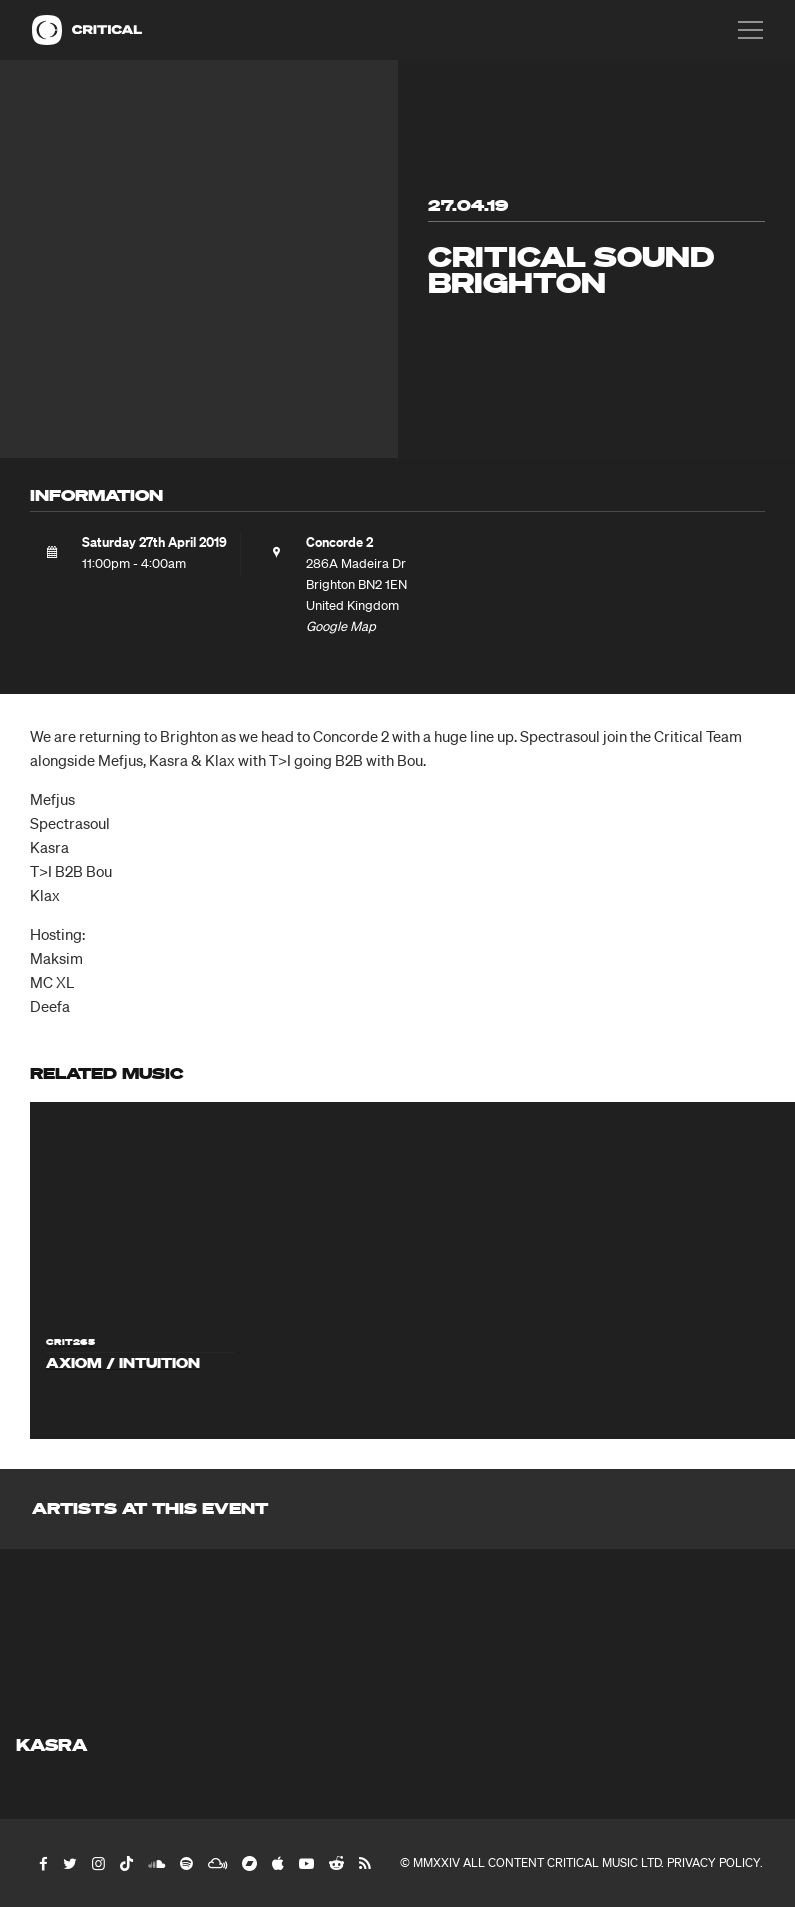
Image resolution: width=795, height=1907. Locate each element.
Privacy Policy (713, 1862)
